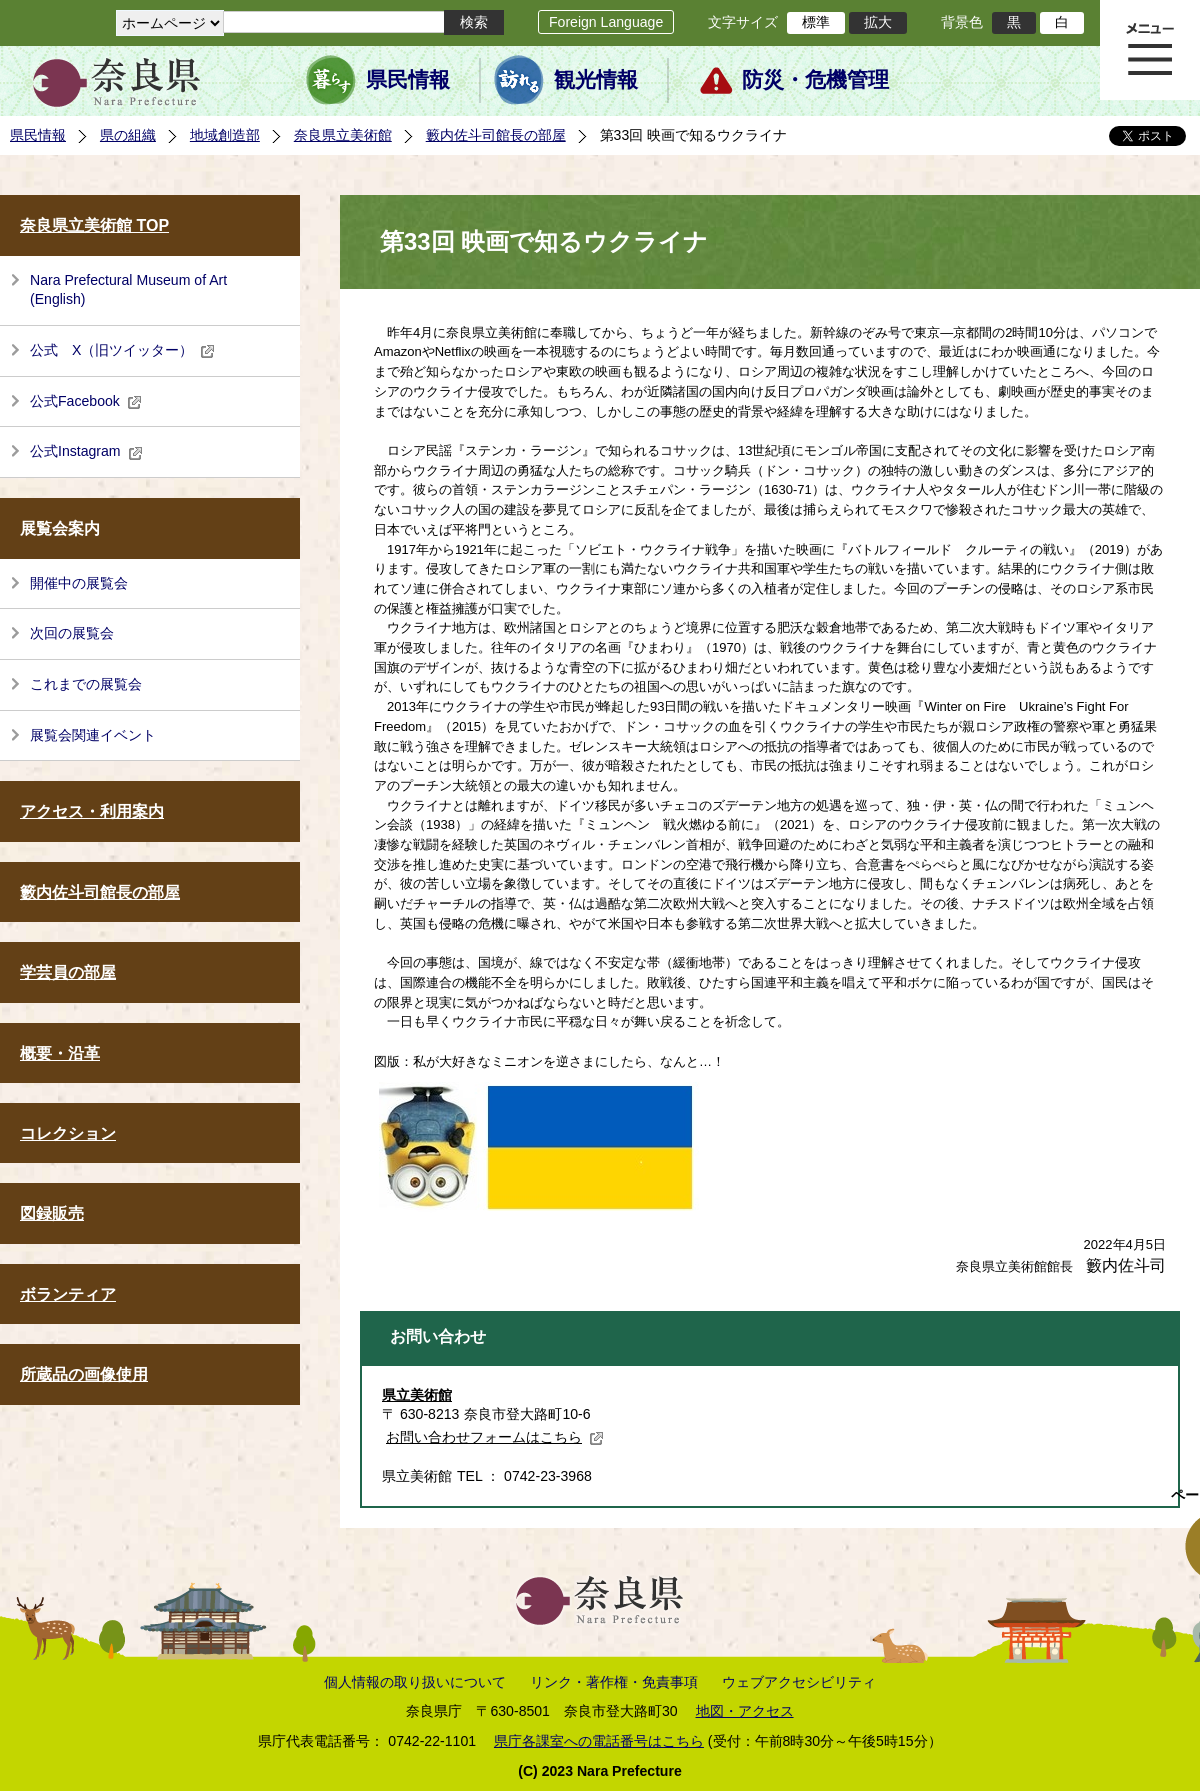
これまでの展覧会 (86, 684)
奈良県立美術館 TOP (94, 225)
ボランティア (68, 1294)
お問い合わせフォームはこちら (495, 1437)
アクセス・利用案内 (92, 811)
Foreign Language (606, 22)
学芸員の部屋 (68, 972)
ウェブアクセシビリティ (799, 1682)
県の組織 (128, 135)
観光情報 (596, 80)
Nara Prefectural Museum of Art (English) (128, 290)
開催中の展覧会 (79, 583)
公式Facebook (86, 401)
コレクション (68, 1133)
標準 (816, 22)
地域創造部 (225, 135)
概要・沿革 (60, 1053)
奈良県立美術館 (343, 135)
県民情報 (408, 80)
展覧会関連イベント (93, 735)
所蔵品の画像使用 (84, 1374)
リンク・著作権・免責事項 (614, 1682)
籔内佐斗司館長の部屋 (496, 135)
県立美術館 (417, 1395)
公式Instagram (86, 451)
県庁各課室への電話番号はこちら (599, 1741)
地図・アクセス (745, 1711)
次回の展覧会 (72, 633)
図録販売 (52, 1213)
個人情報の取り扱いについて (415, 1682)
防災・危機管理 (815, 80)
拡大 (878, 22)
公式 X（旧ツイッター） (122, 350)
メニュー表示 (1150, 50)
